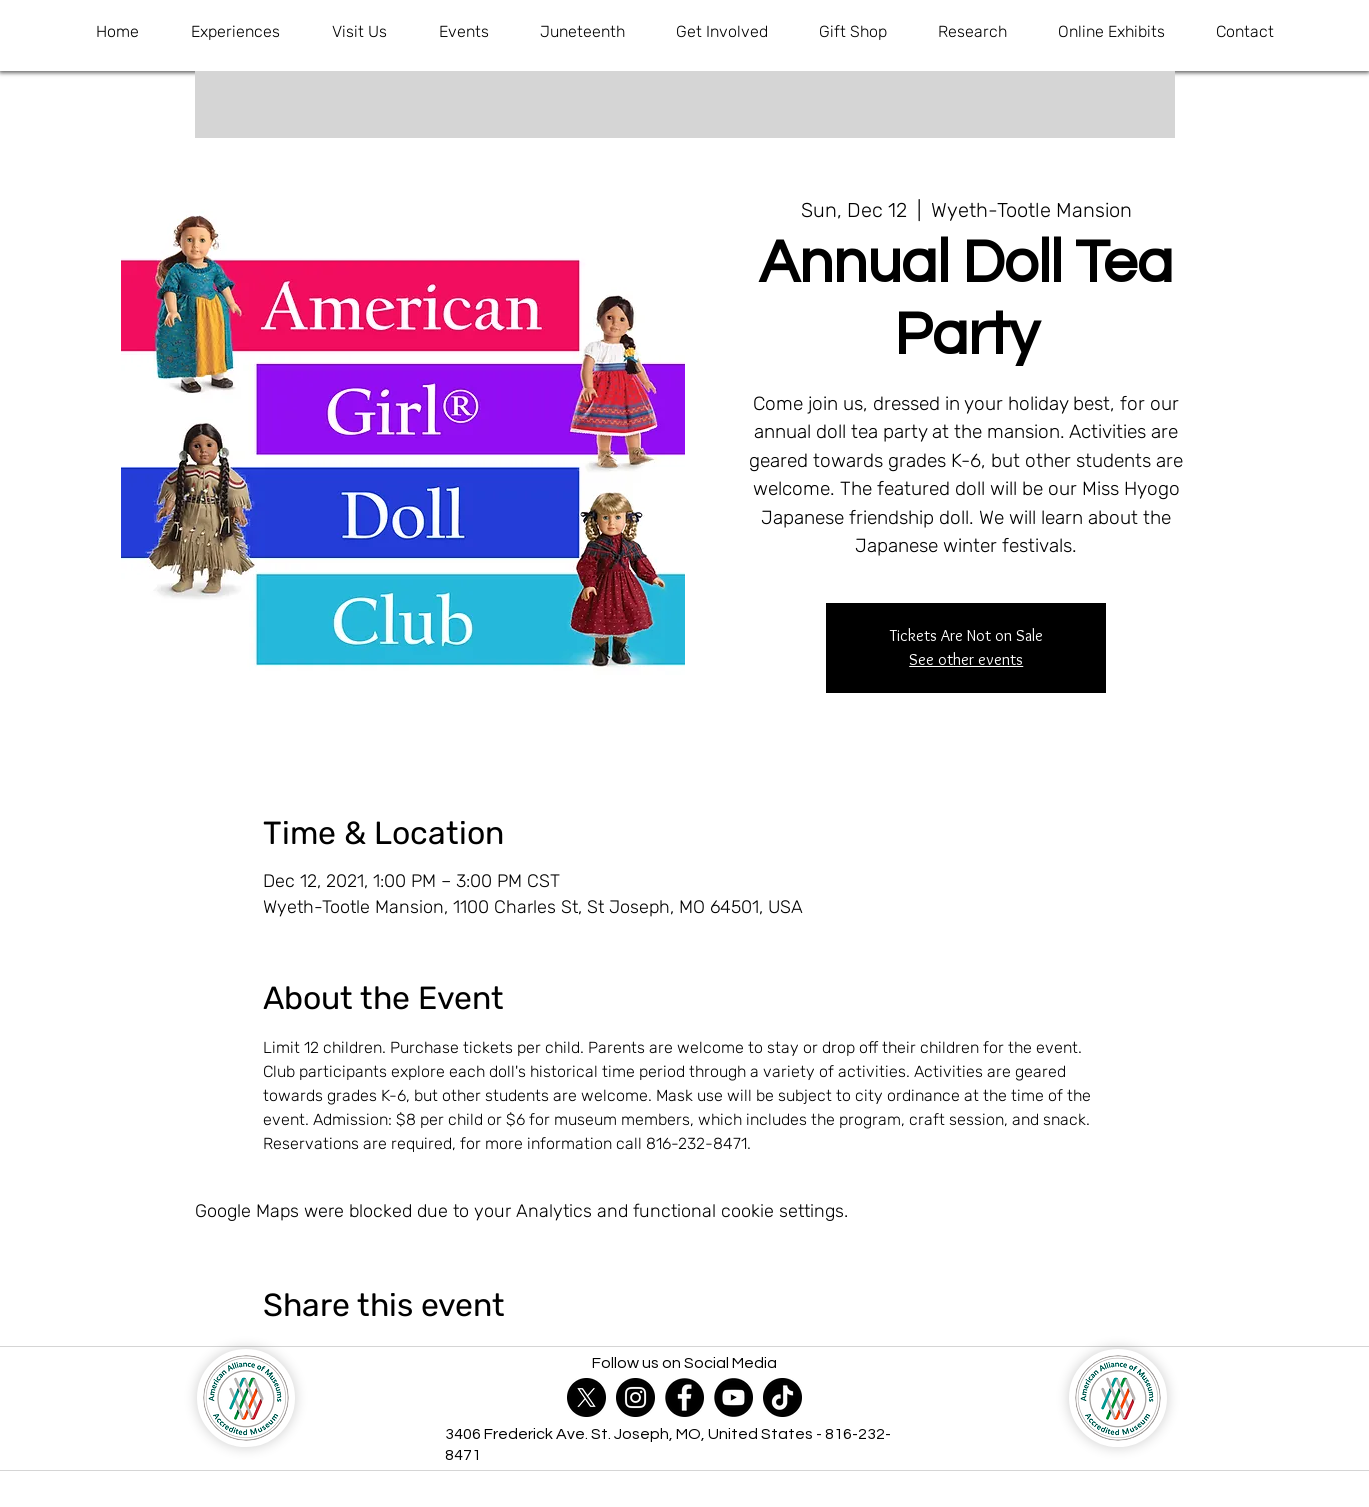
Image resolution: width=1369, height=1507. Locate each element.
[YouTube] (733, 1397)
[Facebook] (684, 1397)
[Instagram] (635, 1397)
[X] (586, 1397)
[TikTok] (782, 1397)
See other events (966, 659)
